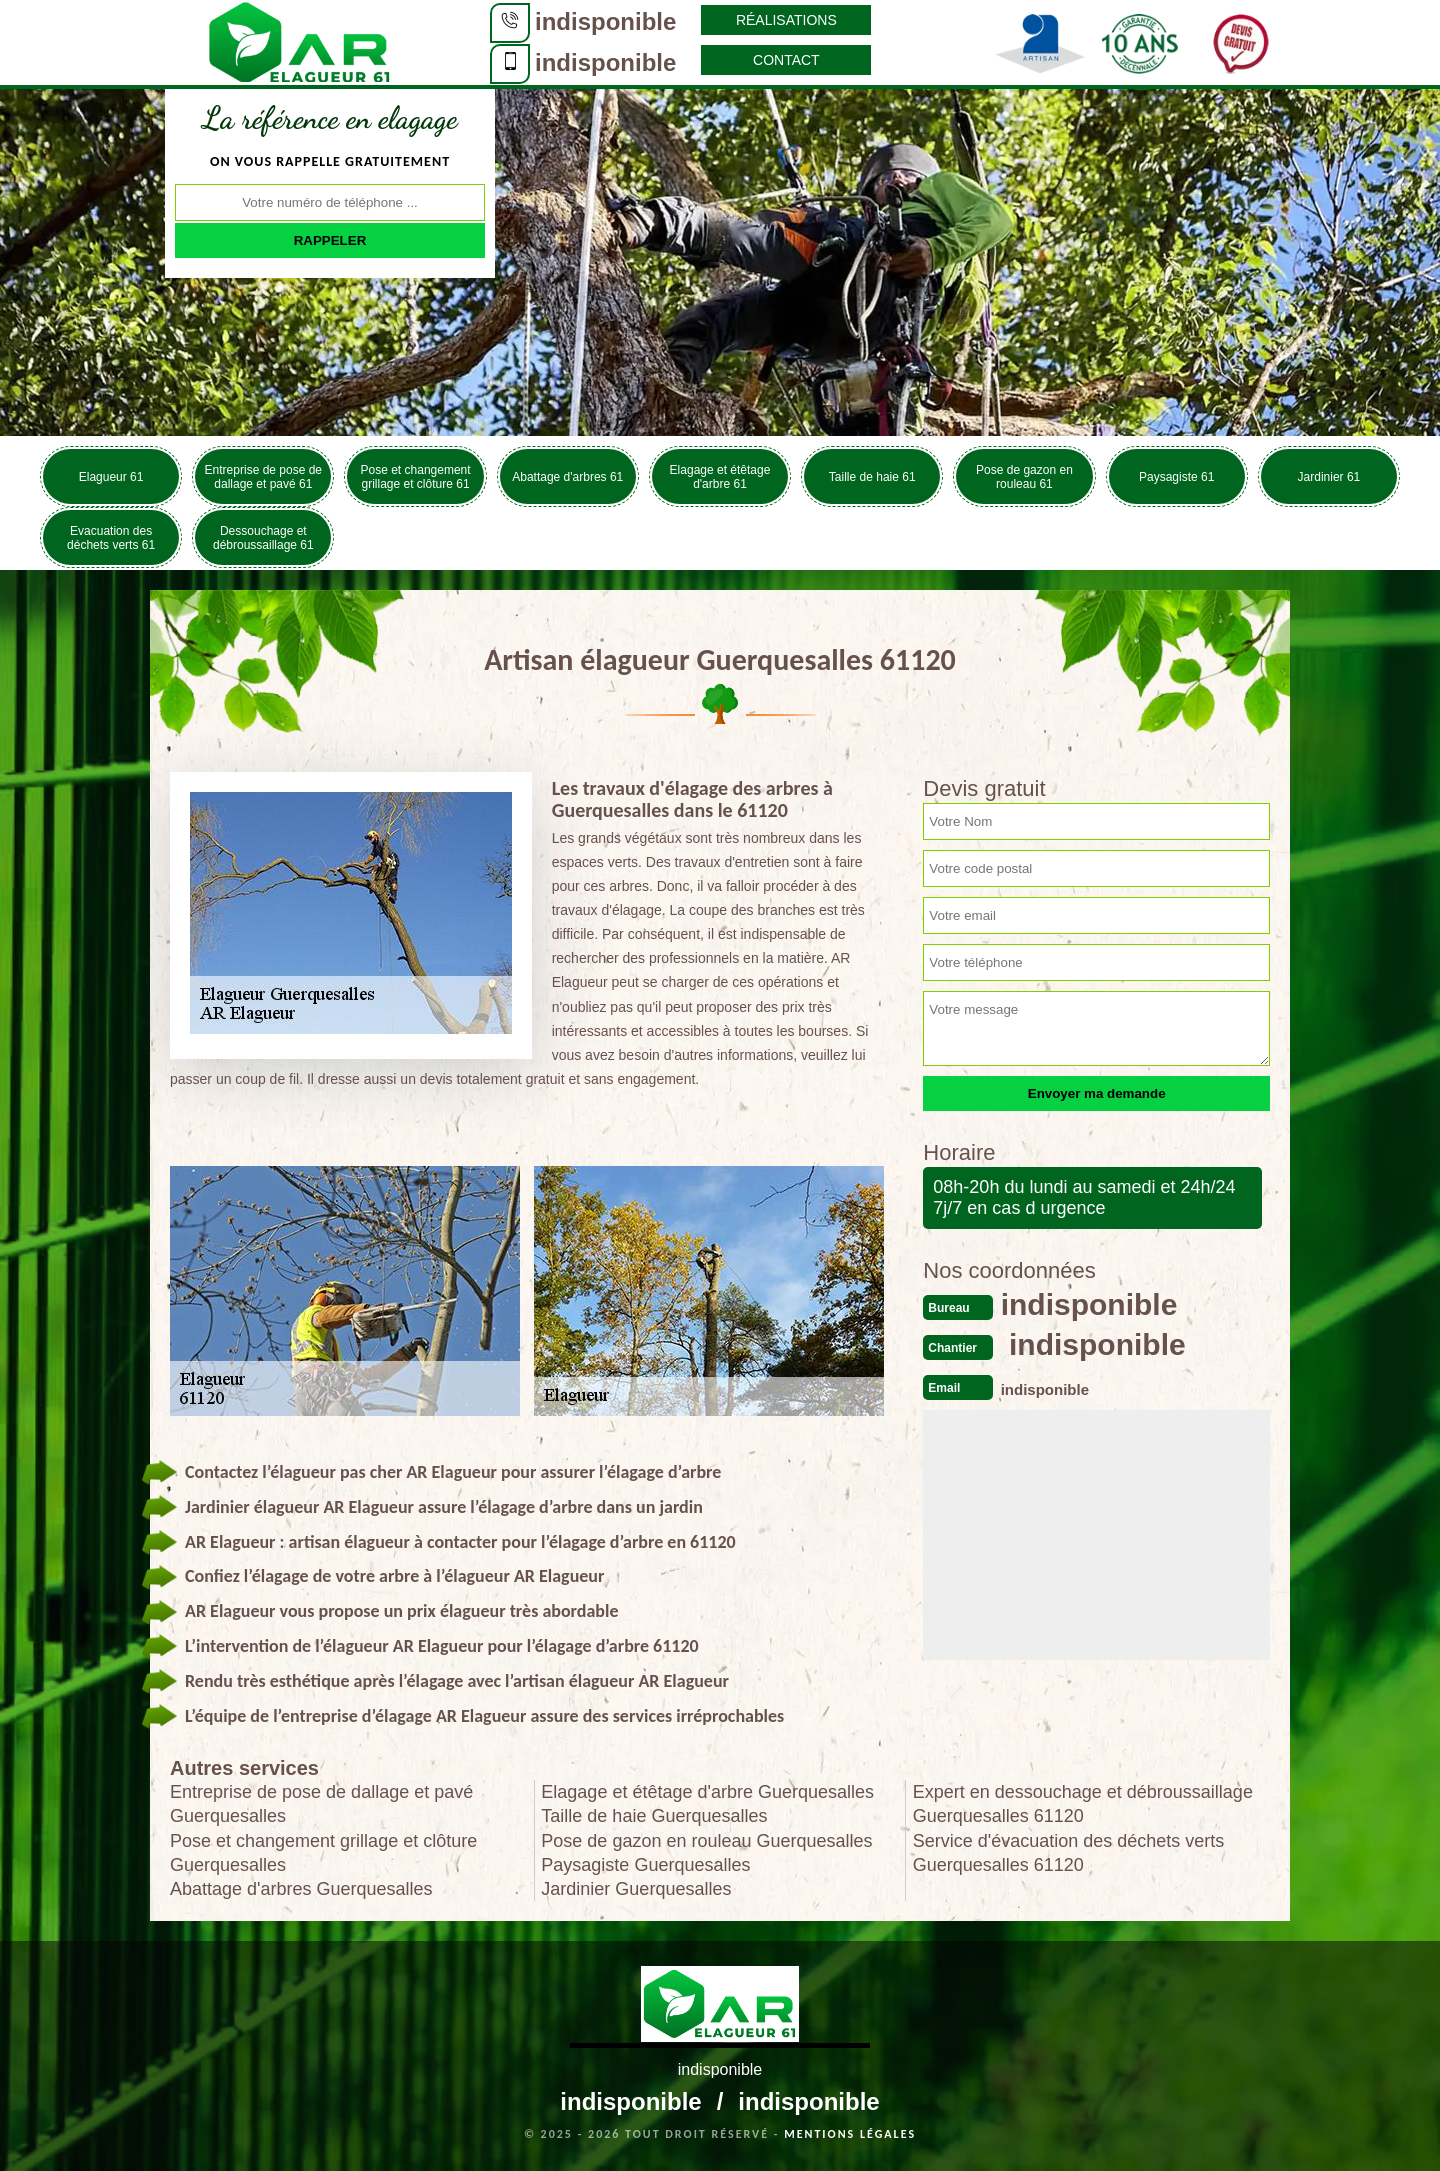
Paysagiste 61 (1176, 477)
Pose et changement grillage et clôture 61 (416, 477)
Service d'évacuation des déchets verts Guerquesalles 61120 (1069, 1853)
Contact (786, 60)
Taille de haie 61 (872, 477)
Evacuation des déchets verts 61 (111, 538)
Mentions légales (850, 2134)
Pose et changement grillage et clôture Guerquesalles (323, 1853)
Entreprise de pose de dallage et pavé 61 (263, 477)
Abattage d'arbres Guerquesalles (301, 1889)
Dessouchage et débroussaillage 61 (263, 538)
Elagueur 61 (111, 477)
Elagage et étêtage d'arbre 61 (720, 477)
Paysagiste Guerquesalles (645, 1865)
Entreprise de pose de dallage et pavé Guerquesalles (321, 1804)
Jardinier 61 (1329, 477)
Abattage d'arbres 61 (567, 477)
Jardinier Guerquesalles (636, 1889)
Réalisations (786, 20)
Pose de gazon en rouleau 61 (1024, 477)
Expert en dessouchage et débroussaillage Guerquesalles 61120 (1083, 1804)
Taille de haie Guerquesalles (654, 1816)
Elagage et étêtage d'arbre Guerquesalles (707, 1792)
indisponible (605, 21)
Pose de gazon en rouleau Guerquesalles (706, 1841)
